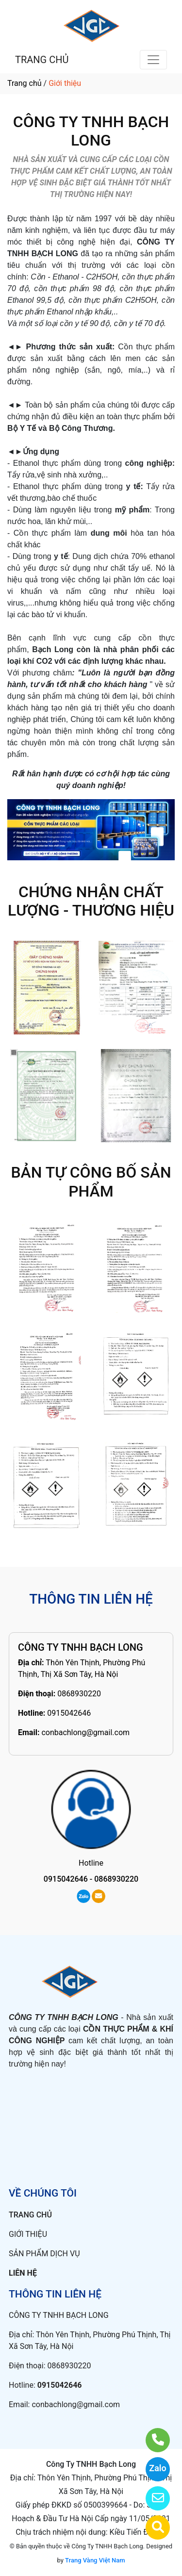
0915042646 (69, 1713)
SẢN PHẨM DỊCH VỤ (44, 2253)
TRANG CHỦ (41, 60)
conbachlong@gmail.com (85, 1732)
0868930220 (79, 1693)
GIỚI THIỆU (28, 2234)
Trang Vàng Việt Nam (95, 2560)
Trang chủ (24, 83)
